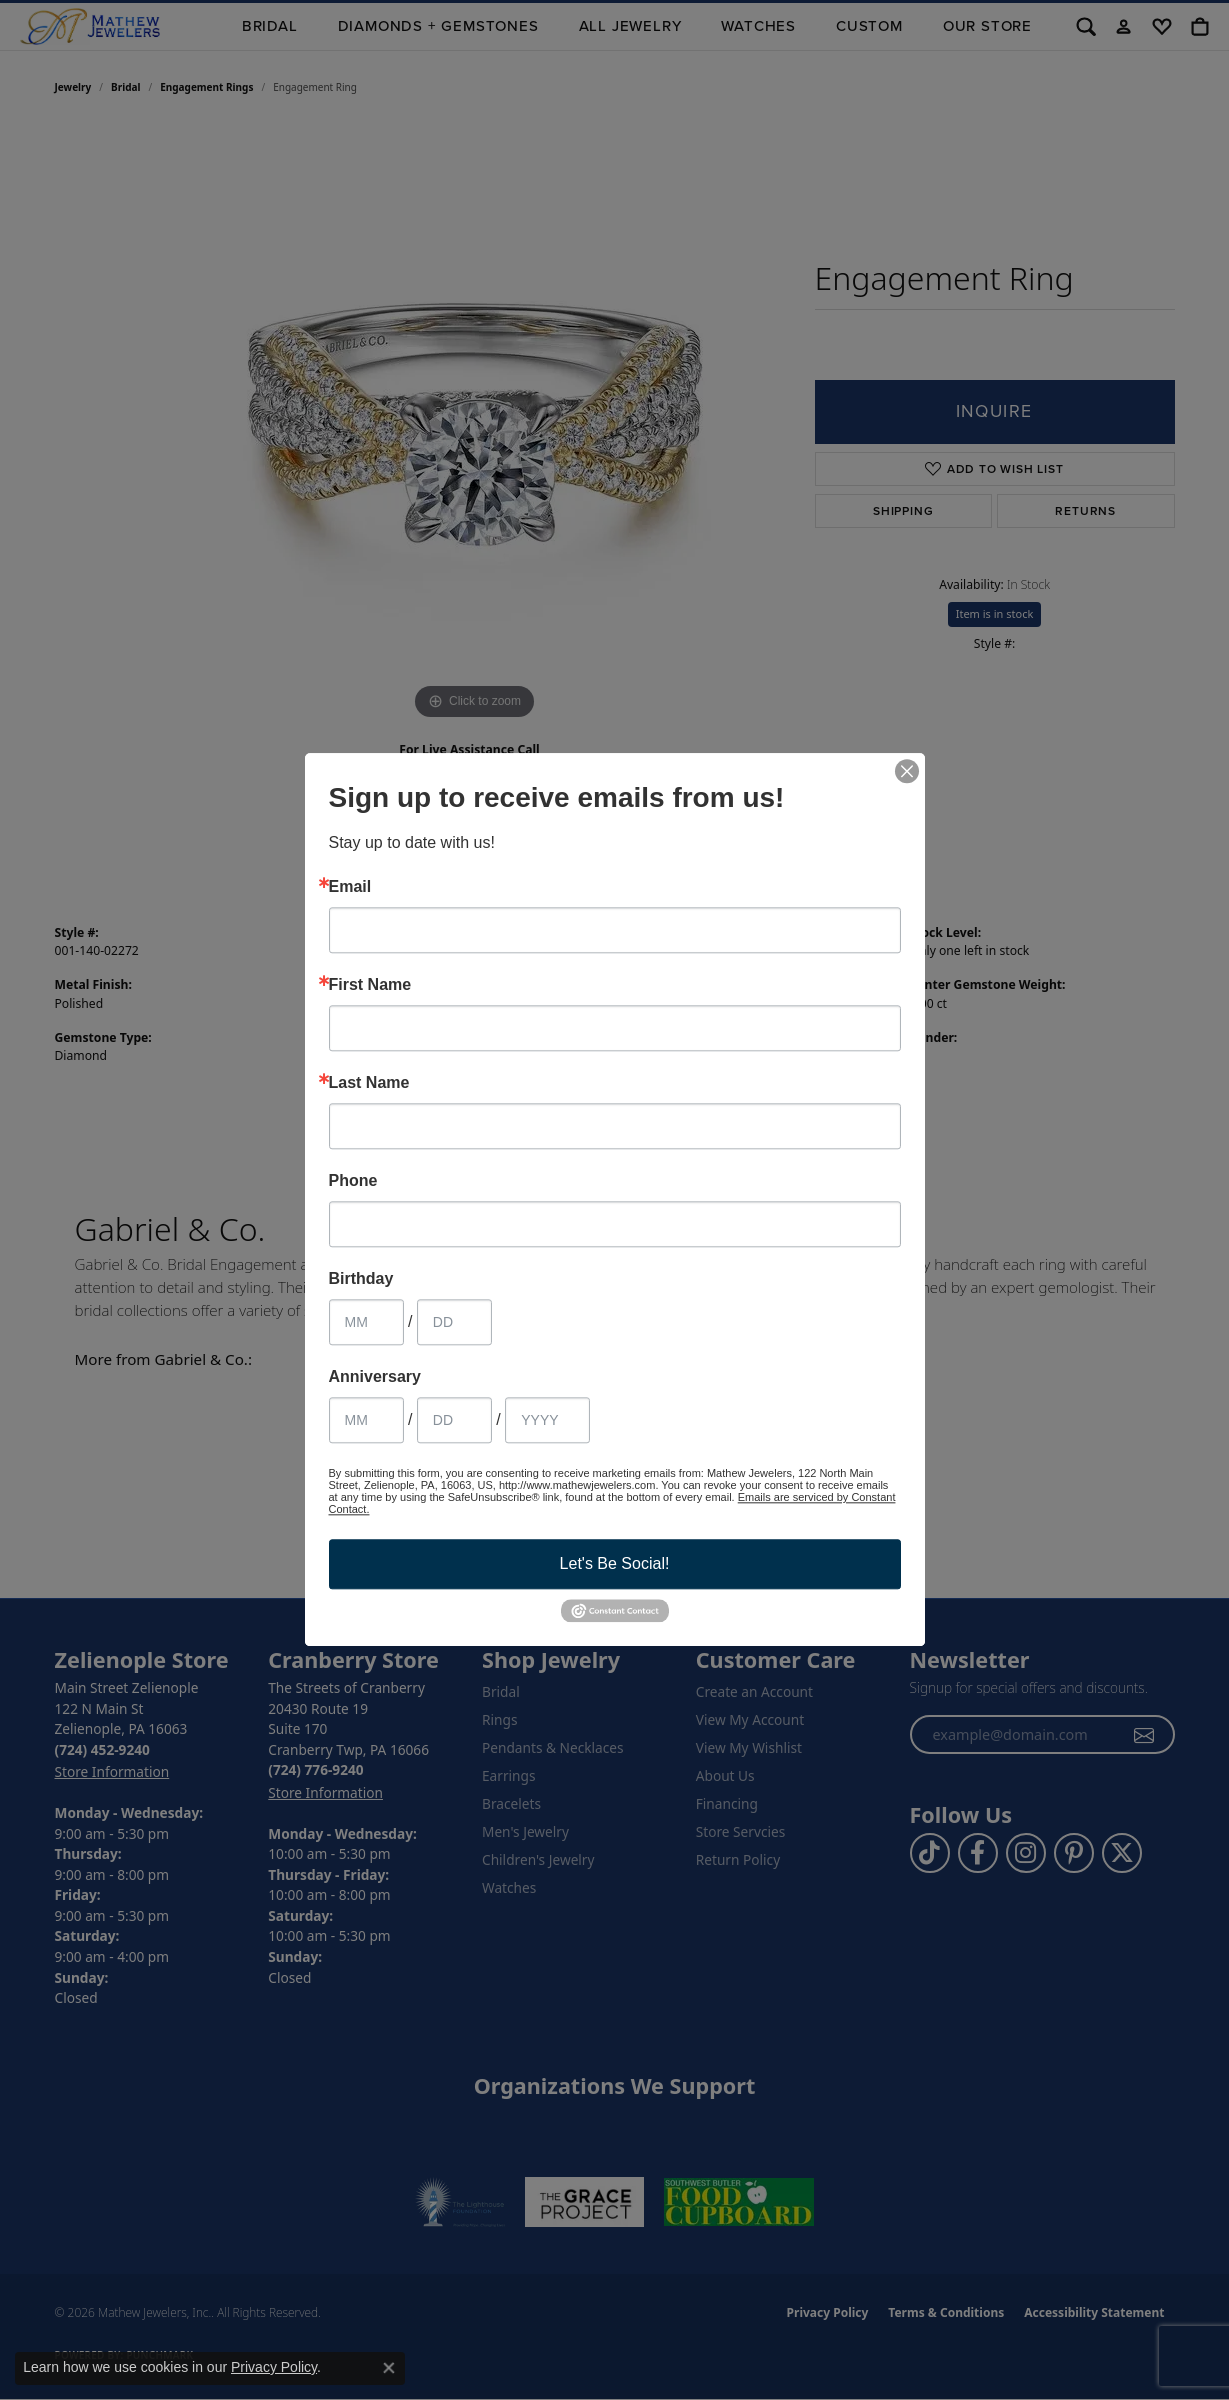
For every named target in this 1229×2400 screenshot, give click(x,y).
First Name (370, 985)
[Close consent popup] (389, 2368)
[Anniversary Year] (547, 1420)
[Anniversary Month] (366, 1420)
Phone (353, 1181)
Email (350, 887)
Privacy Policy (274, 2367)
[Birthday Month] (366, 1322)
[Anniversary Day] (454, 1420)
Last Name (369, 1083)
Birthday (361, 1279)
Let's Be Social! (615, 1563)
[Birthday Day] (454, 1322)
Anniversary (375, 1377)
